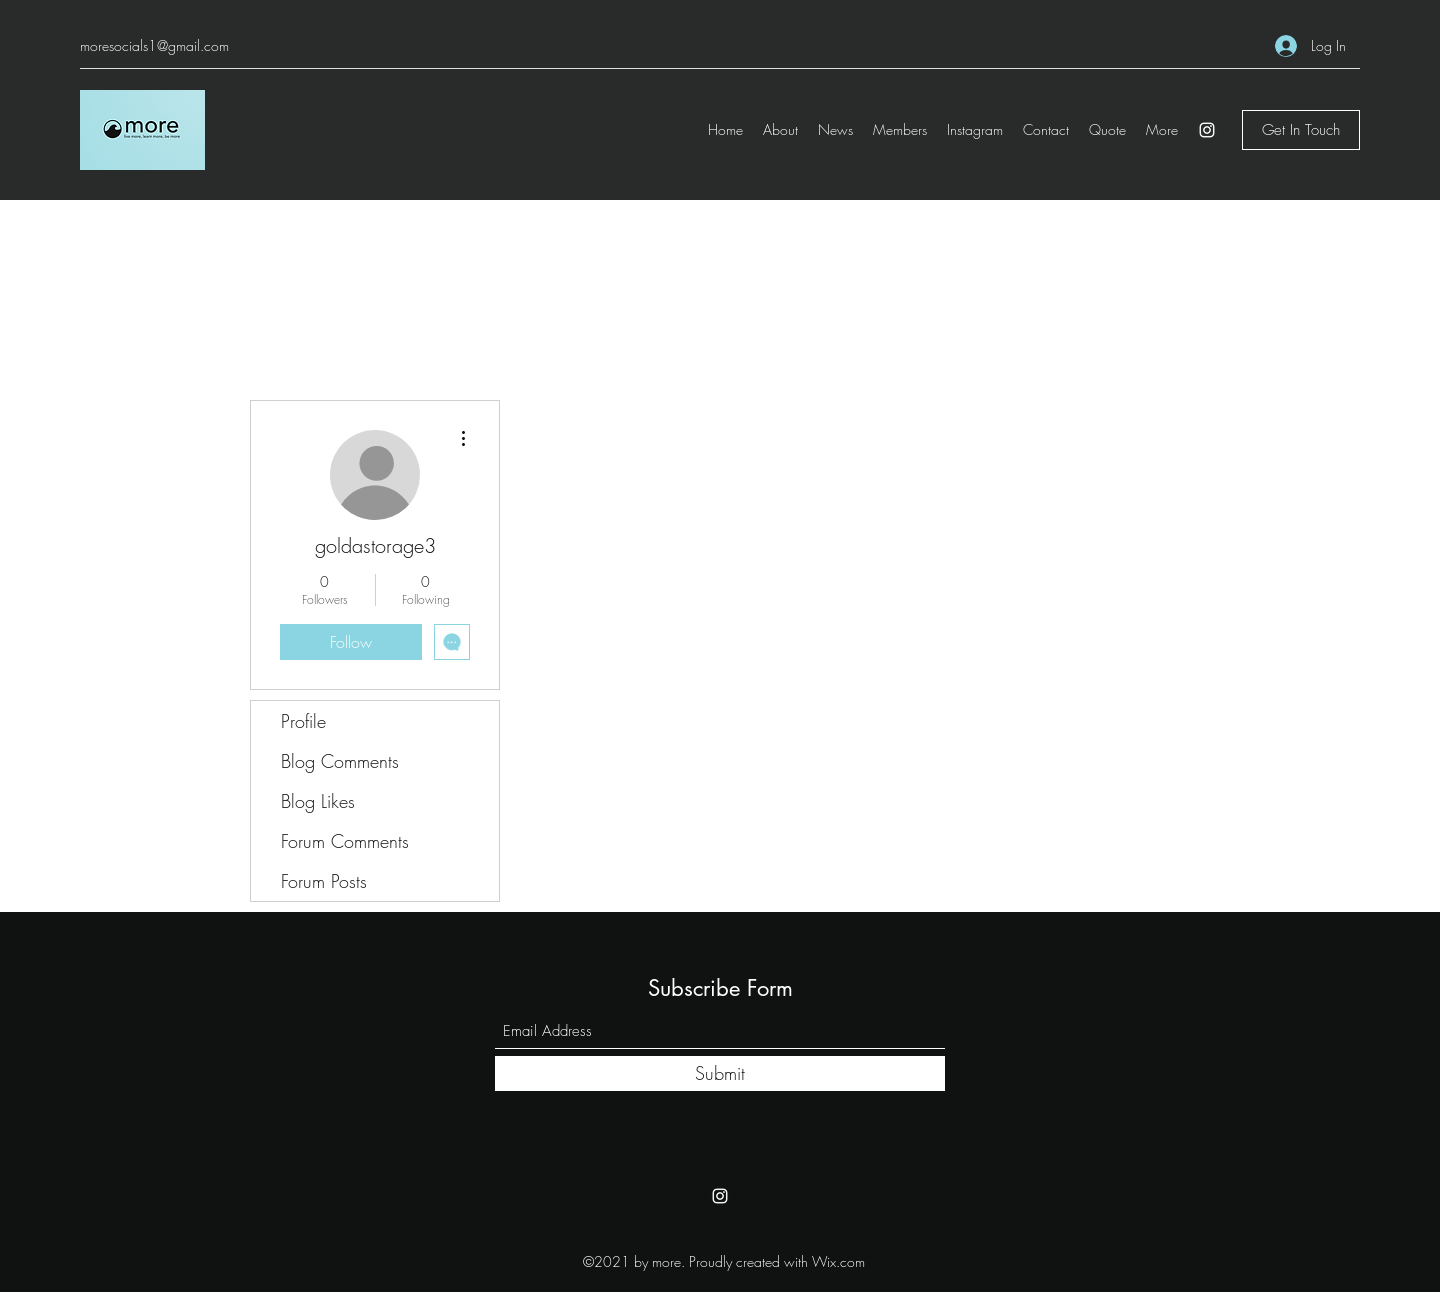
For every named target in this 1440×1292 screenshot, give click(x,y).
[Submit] (720, 1073)
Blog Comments (340, 761)
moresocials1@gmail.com (154, 45)
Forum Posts (324, 881)
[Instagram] (1207, 130)
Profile (303, 721)
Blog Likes (318, 801)
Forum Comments (345, 841)
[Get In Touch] (1301, 130)
